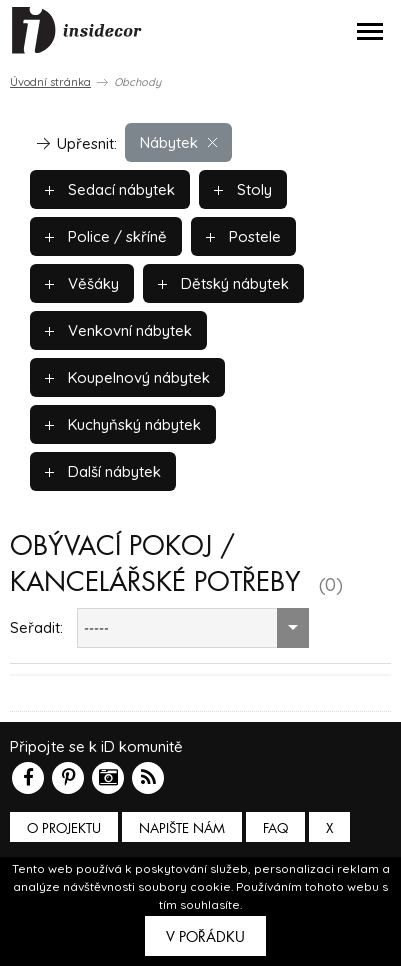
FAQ (275, 828)
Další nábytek (103, 471)
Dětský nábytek (223, 283)
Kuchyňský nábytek (123, 424)
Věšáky (82, 283)
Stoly (243, 189)
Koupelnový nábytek (127, 377)
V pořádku (205, 937)
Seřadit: (36, 627)
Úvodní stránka (50, 82)
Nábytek (178, 142)
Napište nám (182, 828)
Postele (243, 236)
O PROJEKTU (64, 828)
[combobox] (193, 628)
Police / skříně (106, 236)
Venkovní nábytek (118, 330)
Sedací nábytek (110, 189)
